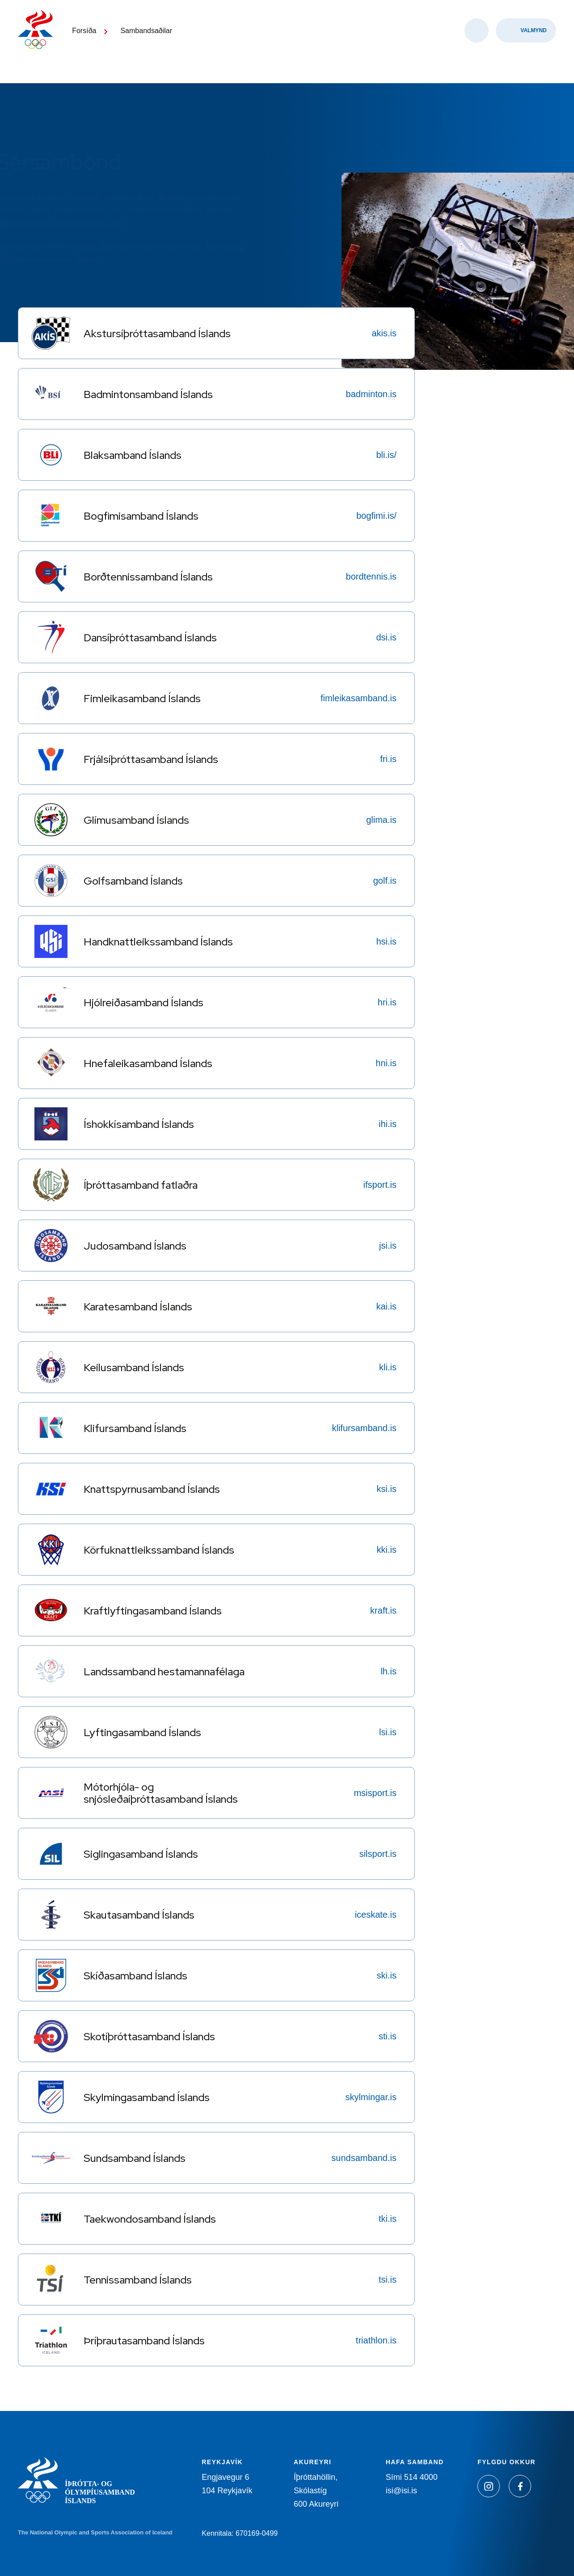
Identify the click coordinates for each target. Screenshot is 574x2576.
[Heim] (40, 40)
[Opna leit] (476, 45)
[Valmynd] (526, 45)
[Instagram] (488, 2486)
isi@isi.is (401, 2490)
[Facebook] (520, 2486)
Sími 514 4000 (412, 2477)
